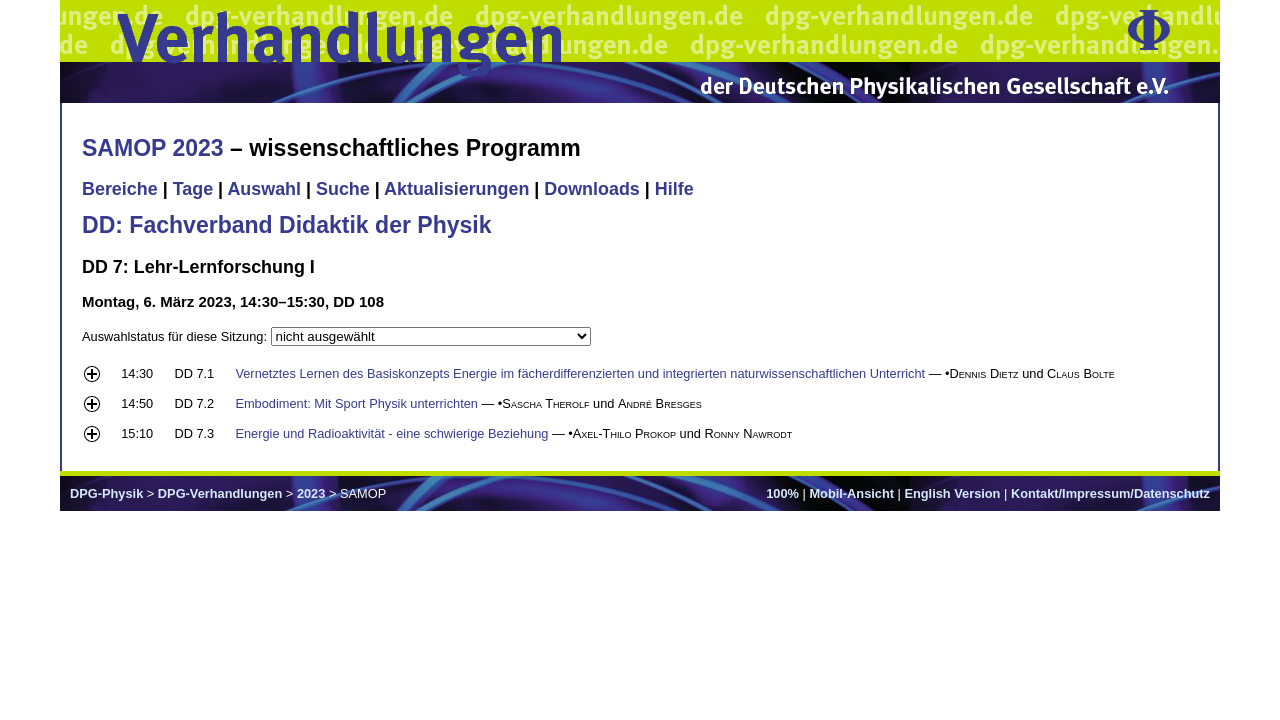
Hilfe (674, 189)
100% (782, 493)
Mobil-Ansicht (851, 493)
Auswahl (264, 189)
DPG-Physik (106, 493)
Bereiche (120, 189)
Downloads (592, 189)
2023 (311, 493)
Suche (343, 189)
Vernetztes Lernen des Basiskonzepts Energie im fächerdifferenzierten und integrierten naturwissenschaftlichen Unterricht (580, 373)
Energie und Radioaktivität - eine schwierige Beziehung (391, 433)
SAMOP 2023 (153, 148)
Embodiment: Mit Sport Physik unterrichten (356, 403)
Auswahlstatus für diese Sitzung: (176, 336)
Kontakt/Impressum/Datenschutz (1110, 493)
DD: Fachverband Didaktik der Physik (287, 225)
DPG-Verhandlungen (220, 493)
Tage (193, 189)
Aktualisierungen (456, 189)
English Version (952, 493)
